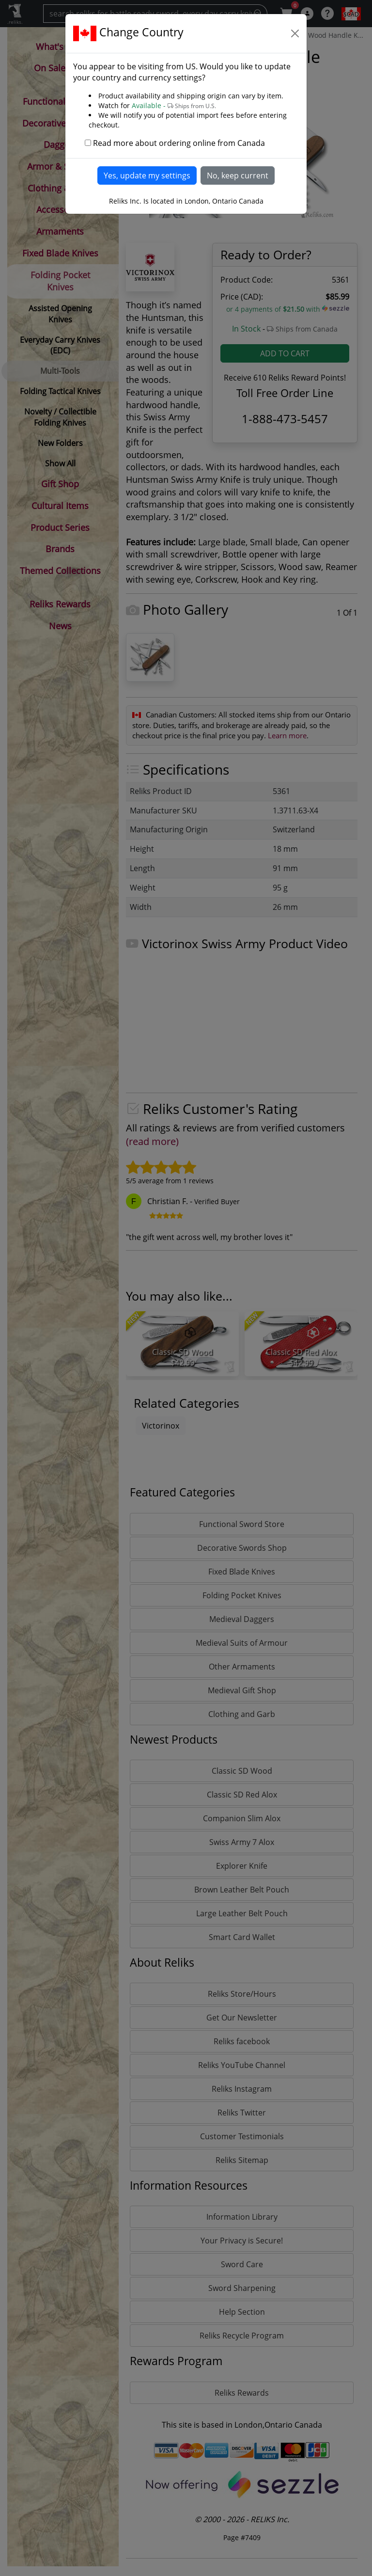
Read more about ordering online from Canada (179, 143)
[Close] (295, 33)
